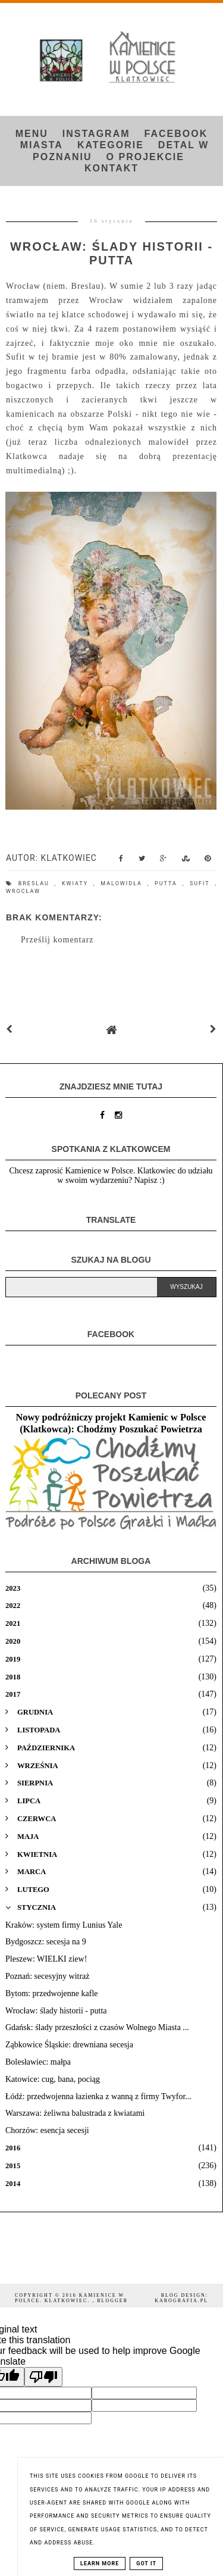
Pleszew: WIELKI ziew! (46, 1958)
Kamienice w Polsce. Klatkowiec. (69, 2298)
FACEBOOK (176, 134)
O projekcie (145, 157)
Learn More (99, 2563)
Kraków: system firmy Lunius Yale (63, 1925)
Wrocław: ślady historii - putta (56, 2010)
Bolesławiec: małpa (38, 2061)
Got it (146, 2563)
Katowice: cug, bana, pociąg (52, 2079)
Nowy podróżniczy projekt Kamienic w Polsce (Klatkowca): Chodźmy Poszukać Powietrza (110, 1423)
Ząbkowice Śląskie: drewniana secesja (69, 2044)
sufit (202, 883)
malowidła (123, 883)
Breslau (36, 883)
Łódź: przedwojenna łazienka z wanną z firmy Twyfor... (98, 2096)
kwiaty (77, 883)
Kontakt (111, 168)
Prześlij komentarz (57, 939)
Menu (31, 134)
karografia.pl (181, 2300)
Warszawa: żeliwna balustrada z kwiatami (75, 2113)
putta (169, 883)
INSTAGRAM (96, 134)
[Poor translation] (43, 2377)
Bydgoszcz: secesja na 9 (45, 1941)
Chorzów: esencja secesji (47, 2130)
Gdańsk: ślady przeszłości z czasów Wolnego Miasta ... (97, 2027)
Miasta (41, 145)
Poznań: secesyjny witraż (47, 1976)
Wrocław (23, 891)
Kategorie (110, 145)
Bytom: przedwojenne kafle (51, 1993)
